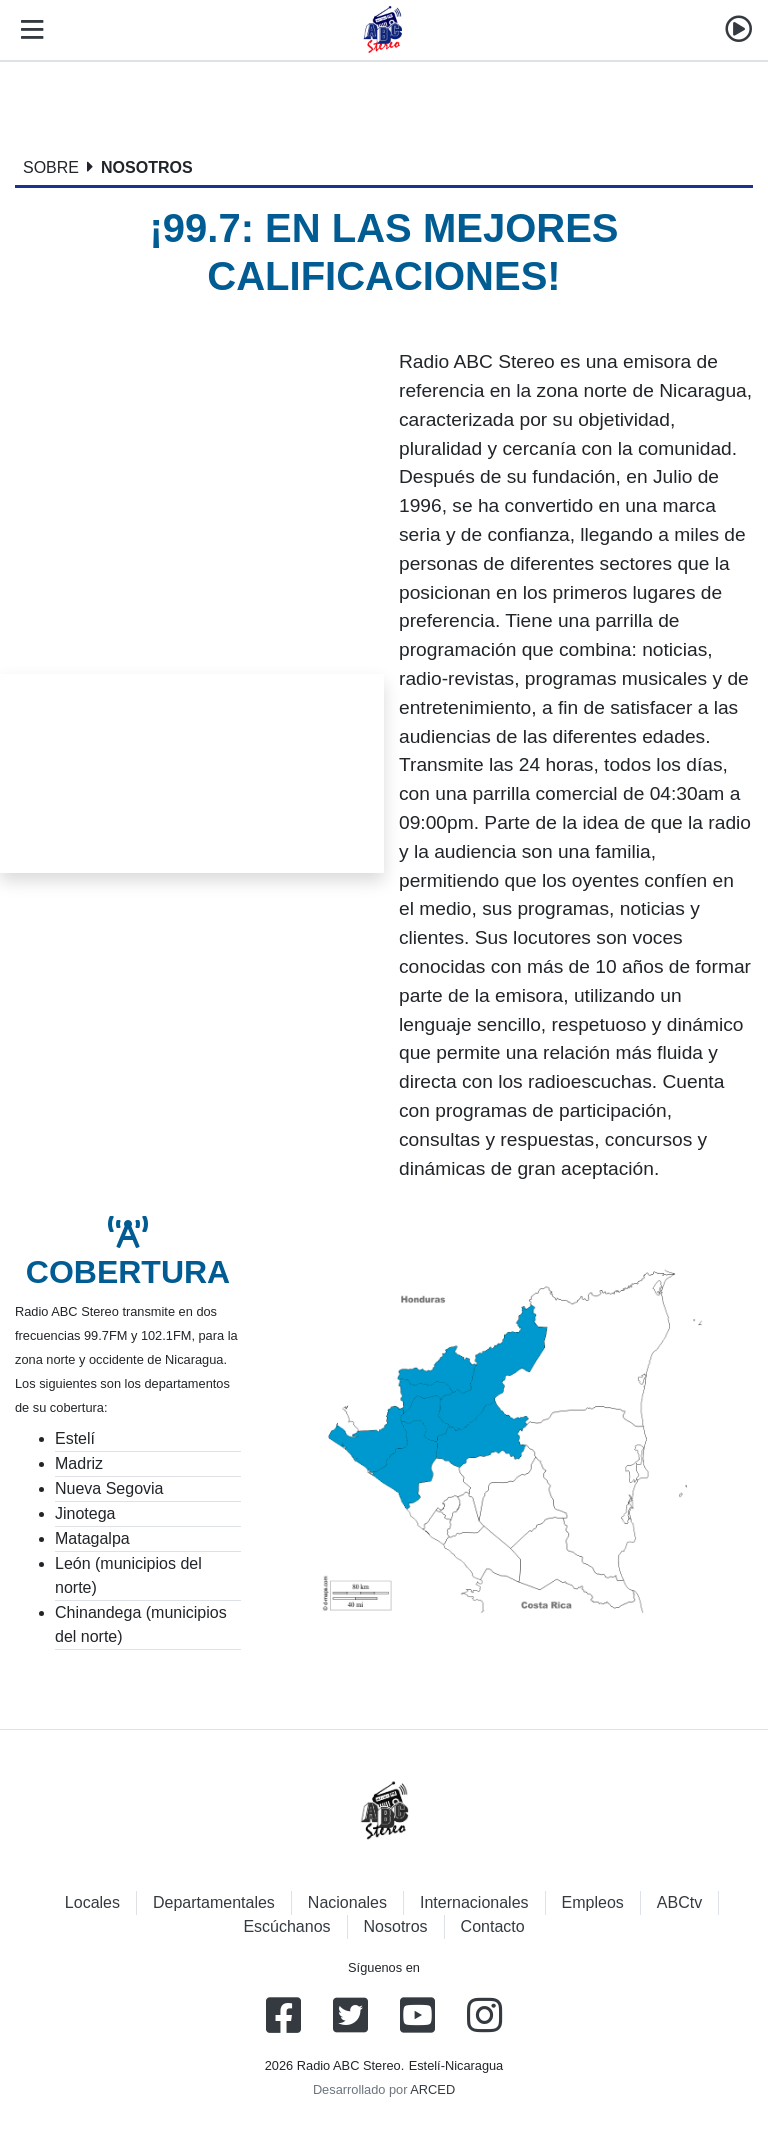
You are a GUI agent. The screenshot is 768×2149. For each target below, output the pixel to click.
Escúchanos (286, 1926)
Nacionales (347, 1902)
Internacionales (474, 1902)
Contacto (493, 1926)
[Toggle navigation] (28, 30)
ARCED (432, 2089)
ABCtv (679, 1902)
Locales (92, 1902)
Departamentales (214, 1902)
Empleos (593, 1902)
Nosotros (396, 1926)
